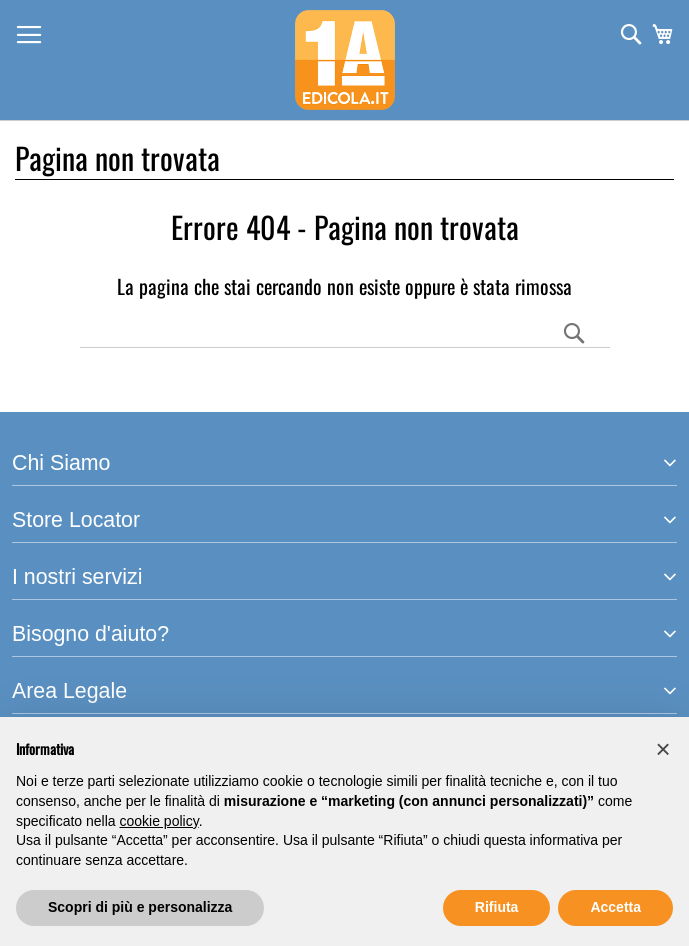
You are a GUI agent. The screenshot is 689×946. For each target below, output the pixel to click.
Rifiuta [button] (497, 907)
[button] (663, 749)
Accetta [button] (615, 907)
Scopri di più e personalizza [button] (140, 907)
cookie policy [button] (159, 821)
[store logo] (345, 60)
